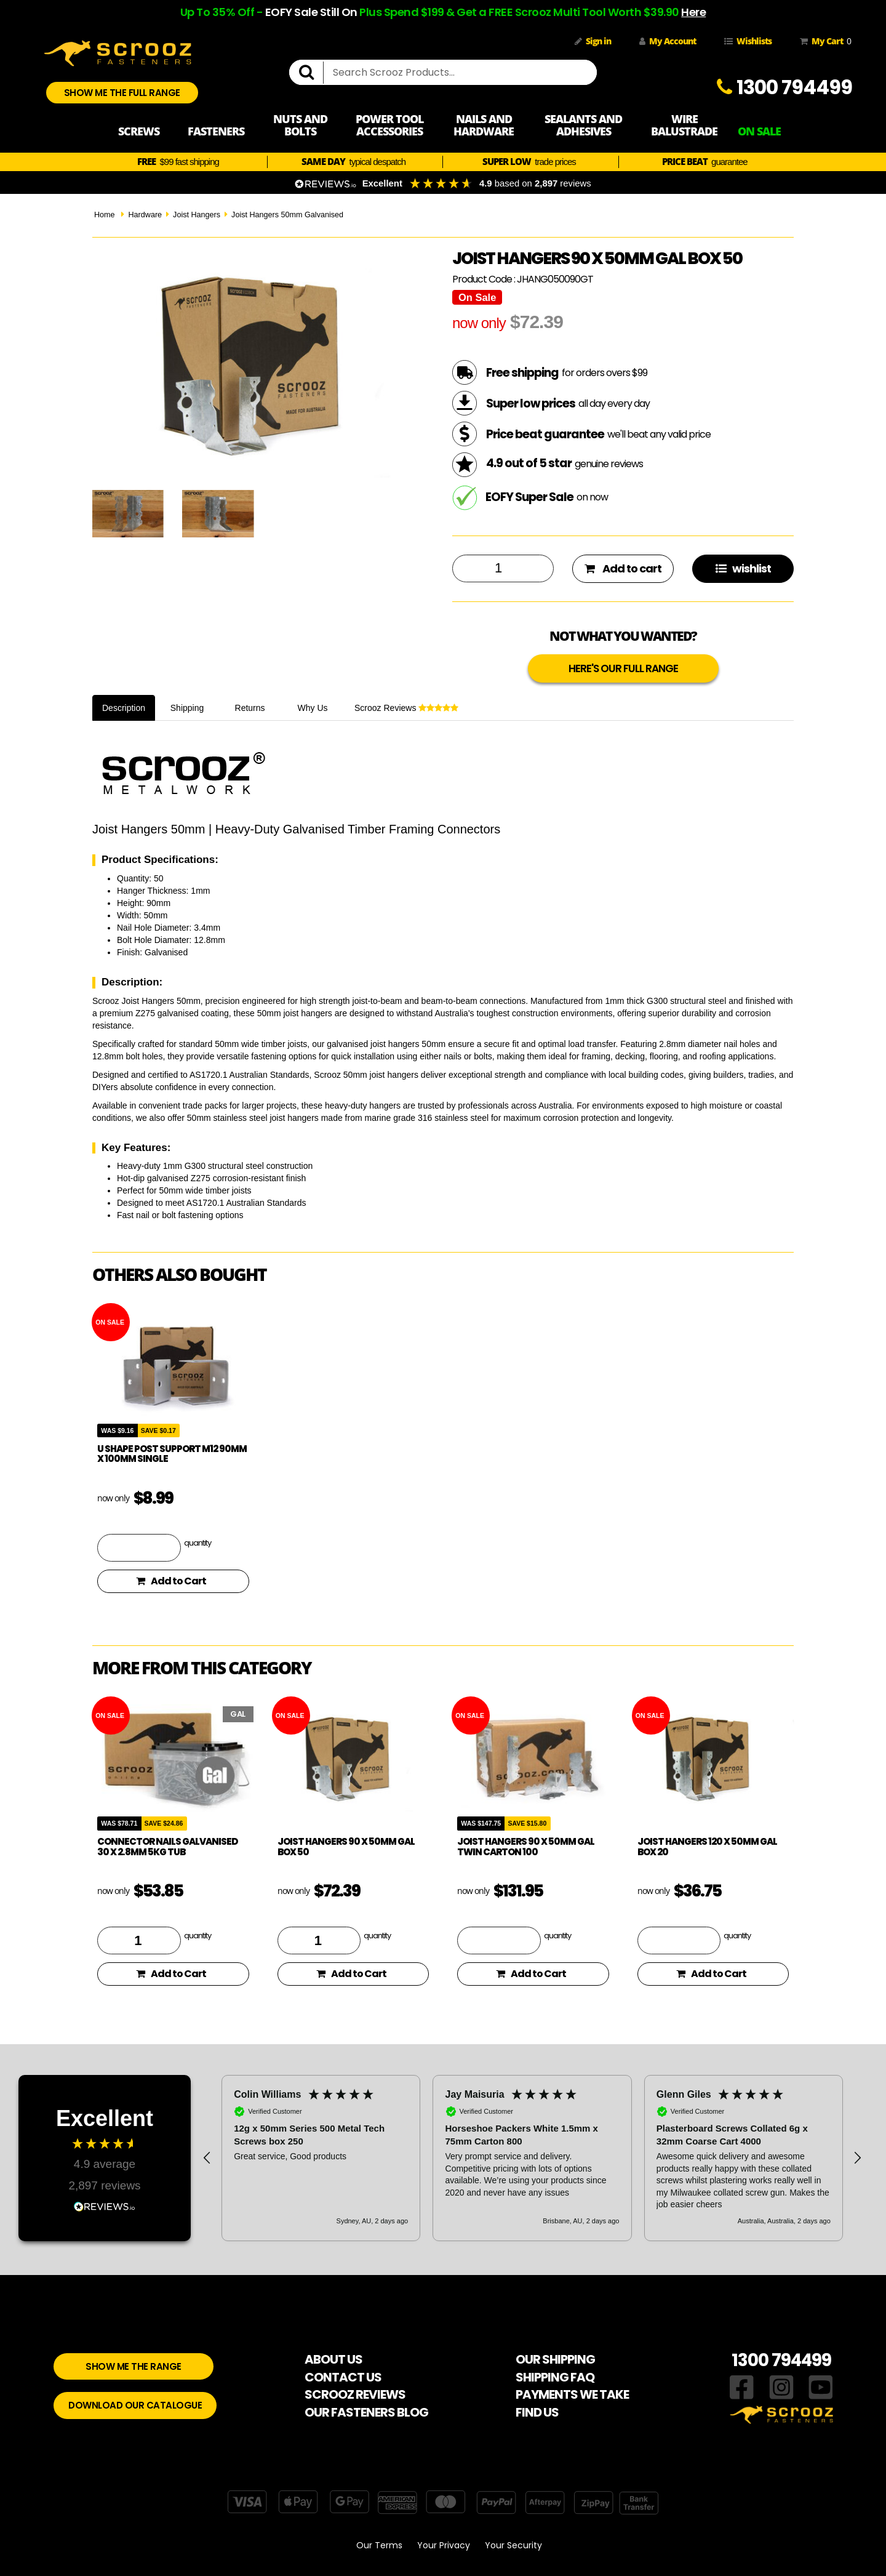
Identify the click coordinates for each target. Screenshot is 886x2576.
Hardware (145, 215)
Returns (250, 708)
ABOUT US (333, 2359)
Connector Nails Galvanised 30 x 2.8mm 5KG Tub (167, 1846)
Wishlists (748, 41)
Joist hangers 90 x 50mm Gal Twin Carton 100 (525, 1846)
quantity (197, 1542)
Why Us (313, 708)
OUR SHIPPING (555, 2359)
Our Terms (379, 2545)
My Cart (823, 41)
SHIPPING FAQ (555, 2377)
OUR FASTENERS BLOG (366, 2412)
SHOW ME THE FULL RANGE (122, 92)
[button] (207, 2158)
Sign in (593, 41)
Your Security (513, 2545)
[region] (532, 2158)
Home (104, 215)
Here (693, 12)
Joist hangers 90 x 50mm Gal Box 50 (346, 1846)
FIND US (537, 2412)
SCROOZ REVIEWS (355, 2394)
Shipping (187, 708)
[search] (311, 73)
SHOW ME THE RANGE (134, 2366)
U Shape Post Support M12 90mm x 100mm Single (172, 1454)
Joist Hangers (196, 215)
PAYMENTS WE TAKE (572, 2394)
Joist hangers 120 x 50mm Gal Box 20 (707, 1846)
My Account (667, 41)
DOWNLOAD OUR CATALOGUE (135, 2405)
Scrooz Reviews (406, 708)
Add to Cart (171, 1581)
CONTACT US (343, 2377)
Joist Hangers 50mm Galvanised (287, 215)
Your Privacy (443, 2545)
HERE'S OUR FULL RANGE (623, 668)
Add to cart (623, 568)
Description (123, 708)
